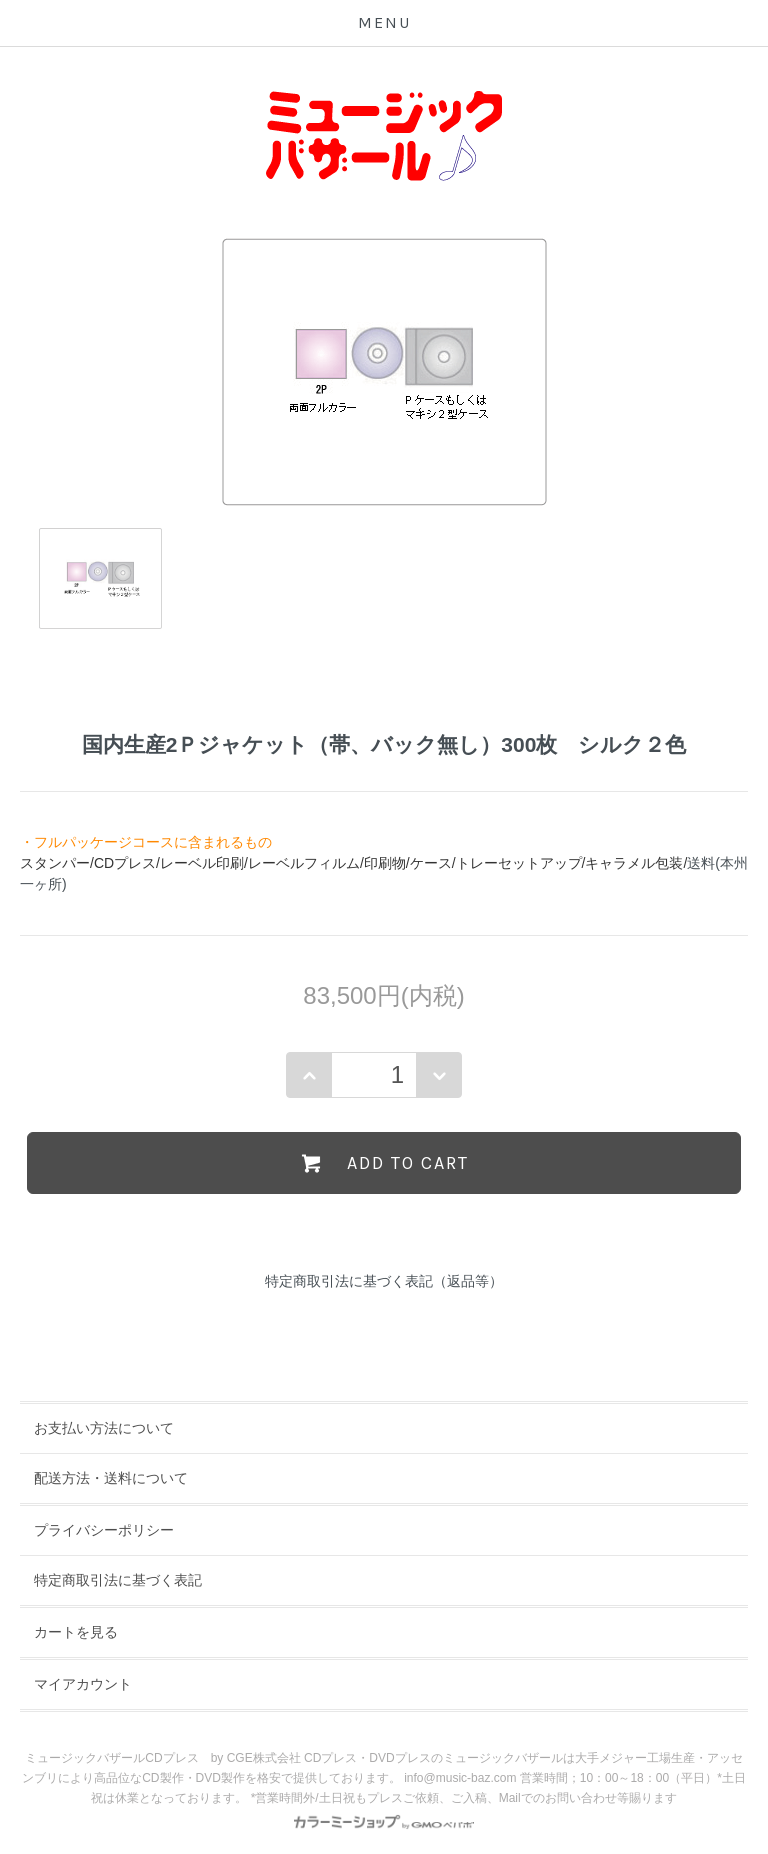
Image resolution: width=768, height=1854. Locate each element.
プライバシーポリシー (104, 1530)
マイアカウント (83, 1684)
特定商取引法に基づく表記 (118, 1580)
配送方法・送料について (111, 1478)
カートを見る (76, 1632)
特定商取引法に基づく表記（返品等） (384, 1281)
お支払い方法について (104, 1428)
